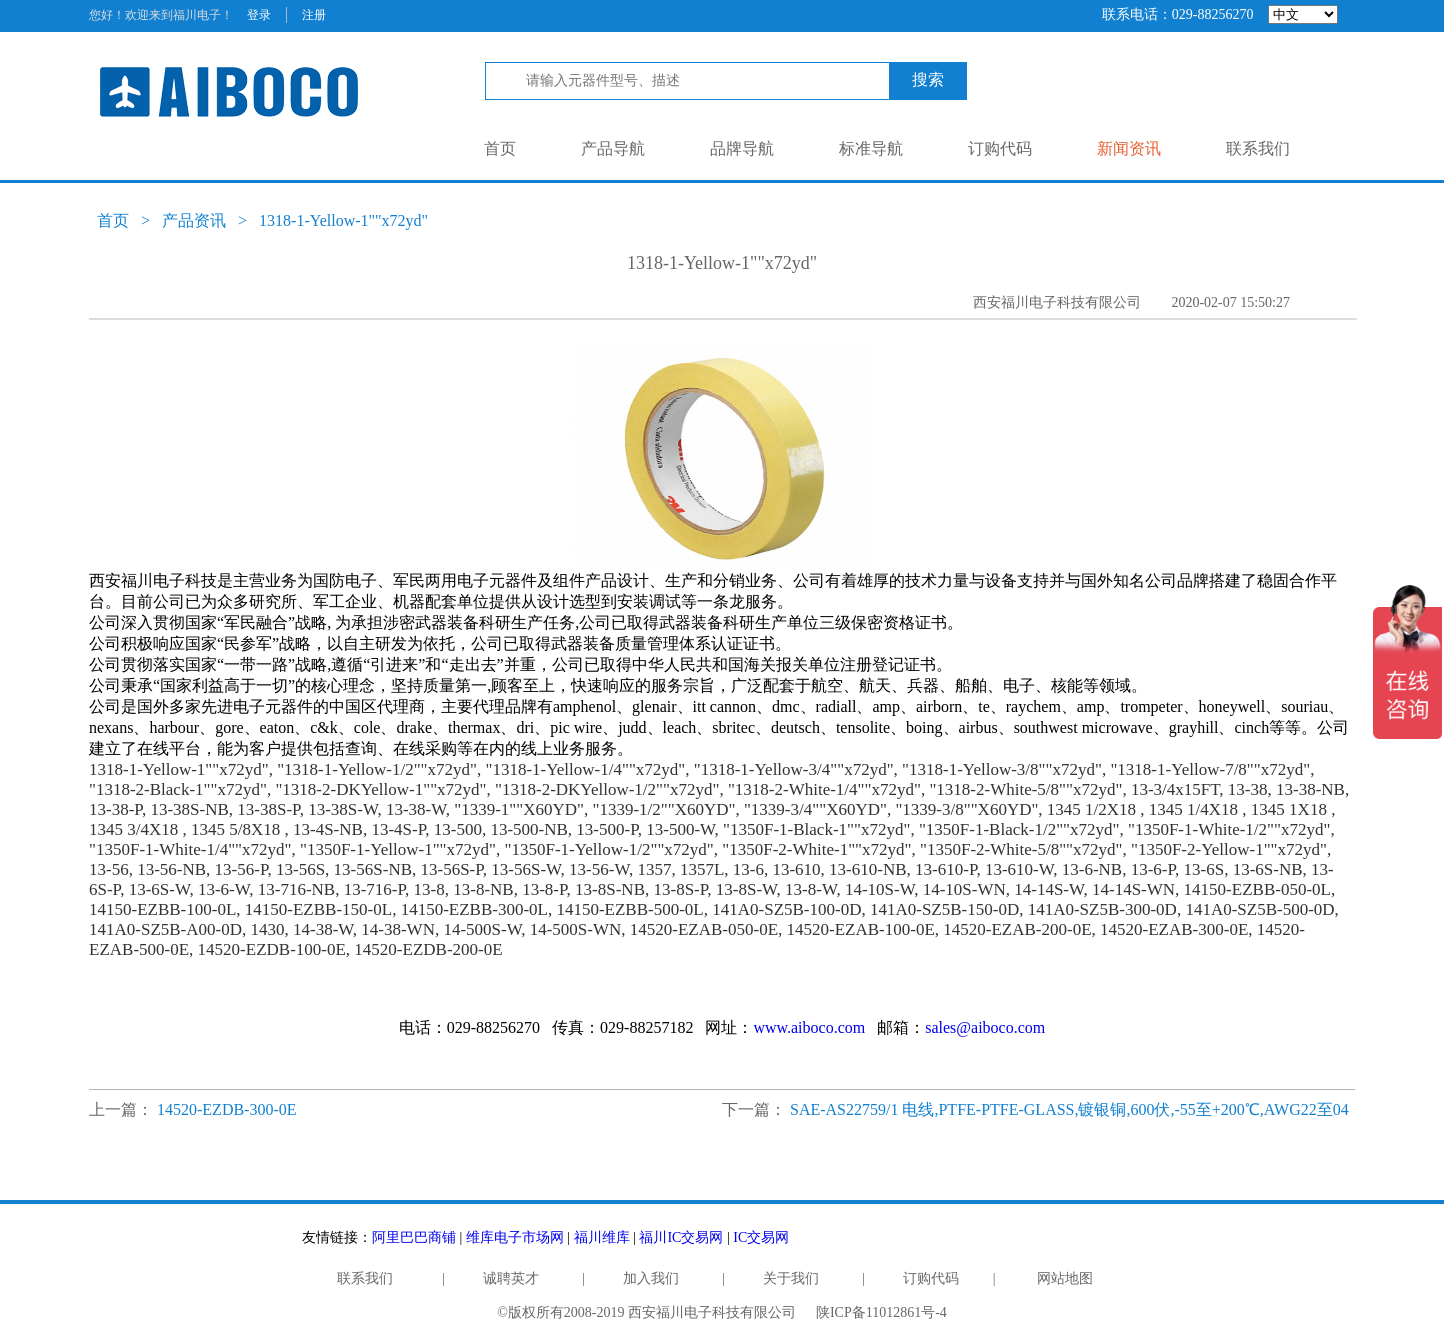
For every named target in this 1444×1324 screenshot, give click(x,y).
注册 (314, 15)
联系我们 (1258, 148)
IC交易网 (761, 1237)
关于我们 (791, 1278)
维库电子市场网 (515, 1237)
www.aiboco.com (809, 1027)
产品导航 (613, 148)
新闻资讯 (1129, 148)
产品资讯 (194, 220)
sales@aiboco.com (985, 1027)
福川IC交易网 (681, 1237)
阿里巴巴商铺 (414, 1237)
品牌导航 (742, 148)
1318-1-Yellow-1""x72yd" (343, 220)
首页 (500, 148)
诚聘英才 (511, 1278)
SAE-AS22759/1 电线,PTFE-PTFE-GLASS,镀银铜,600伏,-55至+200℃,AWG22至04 (1069, 1109)
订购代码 (1000, 148)
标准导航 (871, 148)
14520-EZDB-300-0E (227, 1109)
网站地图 (1065, 1278)
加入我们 (651, 1278)
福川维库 (602, 1237)
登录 (259, 15)
